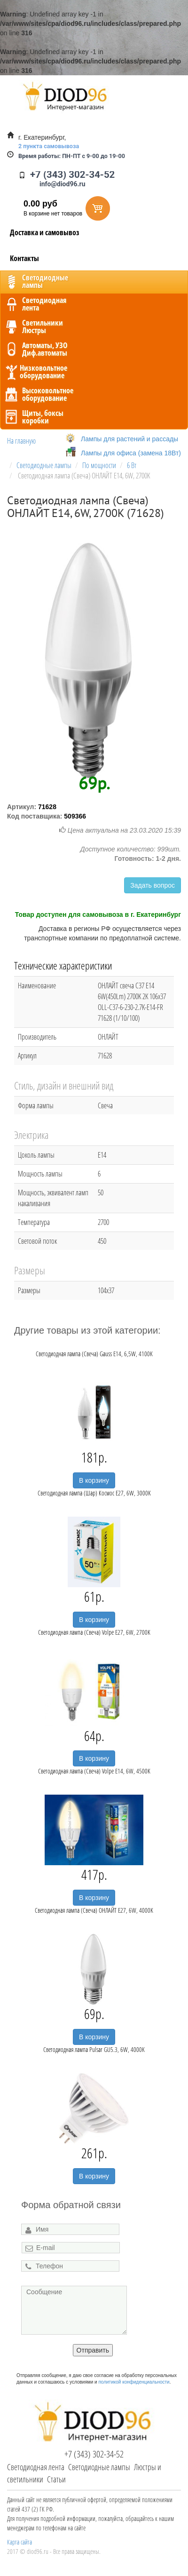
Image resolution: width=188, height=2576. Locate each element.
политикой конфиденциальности (133, 2382)
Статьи (56, 2479)
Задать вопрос (152, 885)
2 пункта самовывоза (48, 146)
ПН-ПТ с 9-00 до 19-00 (71, 155)
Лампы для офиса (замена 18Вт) (131, 453)
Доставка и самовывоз (44, 232)
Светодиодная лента (35, 2467)
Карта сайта (19, 2541)
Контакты (24, 258)
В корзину (94, 1480)
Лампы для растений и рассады (129, 439)
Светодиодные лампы (99, 2467)
